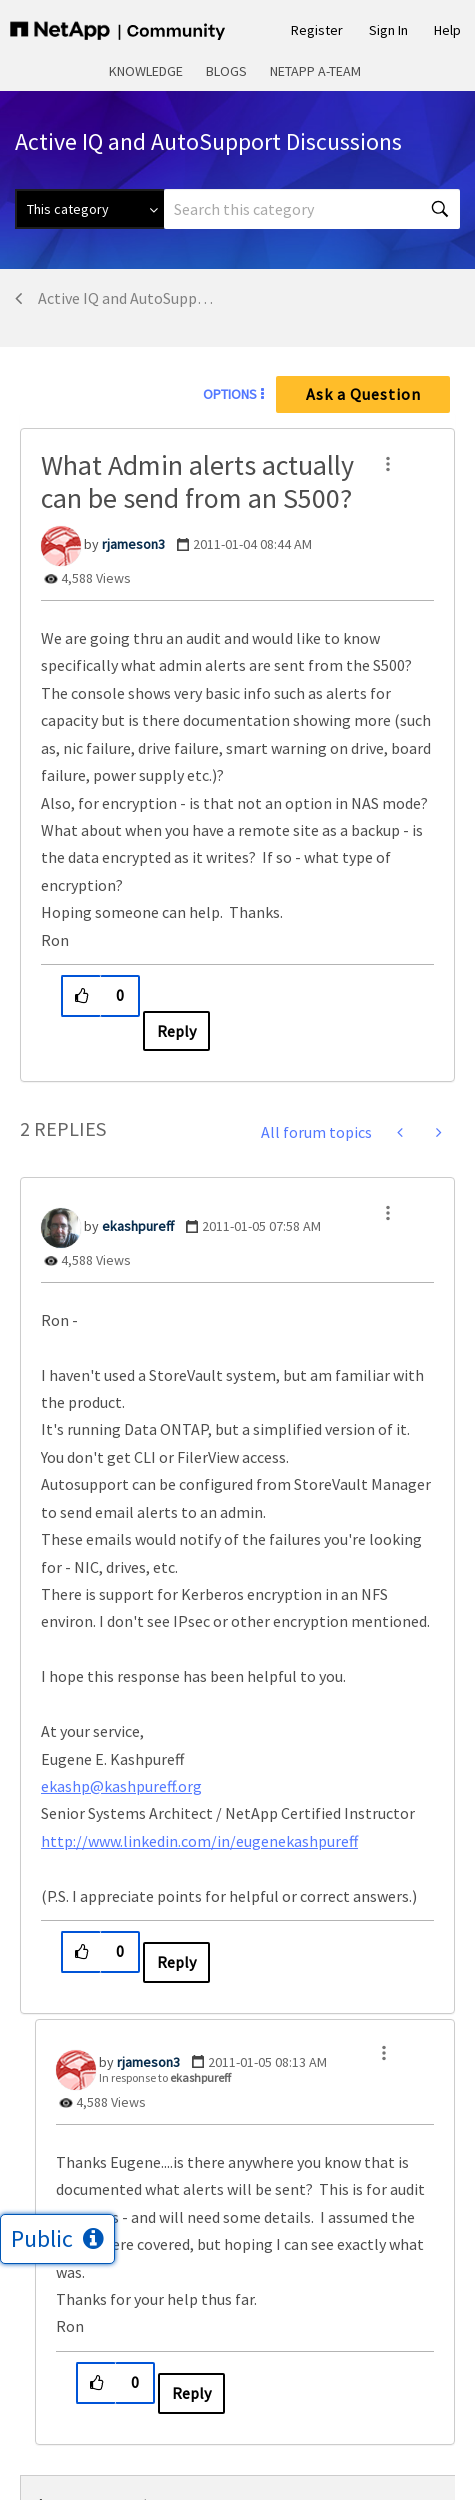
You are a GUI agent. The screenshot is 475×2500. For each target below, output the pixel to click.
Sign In (388, 30)
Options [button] (230, 394)
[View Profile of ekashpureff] (138, 1226)
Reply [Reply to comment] (176, 1962)
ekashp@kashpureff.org (121, 1786)
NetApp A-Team (315, 71)
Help (447, 30)
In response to (165, 2077)
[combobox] (312, 209)
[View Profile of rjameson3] (133, 544)
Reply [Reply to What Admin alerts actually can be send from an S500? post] (176, 1031)
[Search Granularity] (89, 209)
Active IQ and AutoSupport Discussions (126, 298)
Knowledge (146, 71)
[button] (388, 464)
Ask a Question (363, 394)
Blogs (226, 71)
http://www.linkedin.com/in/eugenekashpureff (199, 1841)
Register (317, 30)
